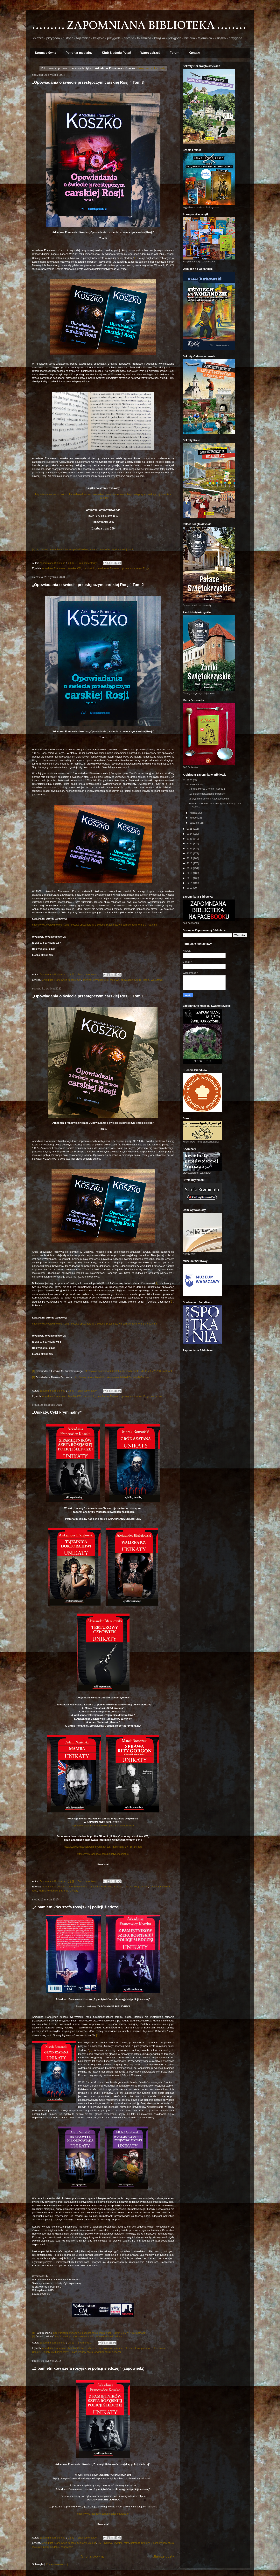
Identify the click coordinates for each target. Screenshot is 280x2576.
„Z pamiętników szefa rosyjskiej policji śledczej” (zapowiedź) (88, 2368)
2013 (190, 887)
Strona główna (45, 52)
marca (194, 812)
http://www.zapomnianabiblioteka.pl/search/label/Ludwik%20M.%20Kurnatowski (128, 1371)
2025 (190, 828)
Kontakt (194, 52)
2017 (190, 868)
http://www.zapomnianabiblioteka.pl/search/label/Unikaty (103, 1825)
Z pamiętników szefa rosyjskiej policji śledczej (95, 2351)
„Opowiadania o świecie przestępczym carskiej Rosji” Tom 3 (88, 82)
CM (79, 568)
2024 (190, 833)
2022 (190, 843)
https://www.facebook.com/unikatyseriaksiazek (103, 1853)
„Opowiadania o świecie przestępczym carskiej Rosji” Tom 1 (88, 996)
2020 (190, 853)
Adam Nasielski (51, 1886)
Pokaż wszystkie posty (151, 68)
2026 (190, 780)
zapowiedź (67, 2547)
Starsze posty (163, 2556)
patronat (63, 1890)
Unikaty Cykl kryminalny (55, 2351)
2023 (190, 838)
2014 (190, 882)
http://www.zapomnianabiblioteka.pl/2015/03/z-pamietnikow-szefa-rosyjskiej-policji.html (84, 549)
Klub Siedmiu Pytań (116, 52)
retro (139, 568)
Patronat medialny (79, 52)
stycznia (195, 822)
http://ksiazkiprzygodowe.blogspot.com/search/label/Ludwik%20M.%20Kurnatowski (99, 2332)
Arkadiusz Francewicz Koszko (59, 568)
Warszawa (157, 979)
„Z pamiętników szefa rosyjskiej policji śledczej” (76, 1907)
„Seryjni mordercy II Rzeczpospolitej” (209, 798)
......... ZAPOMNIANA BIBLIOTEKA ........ (139, 26)
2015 (190, 878)
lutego (193, 817)
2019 (190, 858)
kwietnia (195, 784)
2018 (190, 863)
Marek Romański (48, 1890)
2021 (190, 848)
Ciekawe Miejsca (133, 1886)
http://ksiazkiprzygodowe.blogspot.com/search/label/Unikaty (88, 2336)
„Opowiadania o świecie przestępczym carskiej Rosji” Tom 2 (88, 585)
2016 (190, 873)
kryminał (87, 568)
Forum (174, 52)
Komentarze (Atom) (57, 2564)
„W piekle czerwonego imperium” (207, 793)
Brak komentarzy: (88, 563)
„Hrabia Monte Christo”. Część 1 (207, 788)
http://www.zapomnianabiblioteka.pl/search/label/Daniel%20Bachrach (112, 1377)
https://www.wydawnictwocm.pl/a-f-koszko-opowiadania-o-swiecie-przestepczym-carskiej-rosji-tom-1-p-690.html (94, 1323)
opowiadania (128, 568)
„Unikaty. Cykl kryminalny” (57, 1412)
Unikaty (74, 1890)
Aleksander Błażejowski (74, 1886)
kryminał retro (101, 568)
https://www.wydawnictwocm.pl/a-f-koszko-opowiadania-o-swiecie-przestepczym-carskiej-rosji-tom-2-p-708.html (94, 924)
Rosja (146, 568)
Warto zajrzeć (150, 52)
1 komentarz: (85, 2342)
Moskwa (114, 568)
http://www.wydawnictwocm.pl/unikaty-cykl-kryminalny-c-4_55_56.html (103, 1846)
